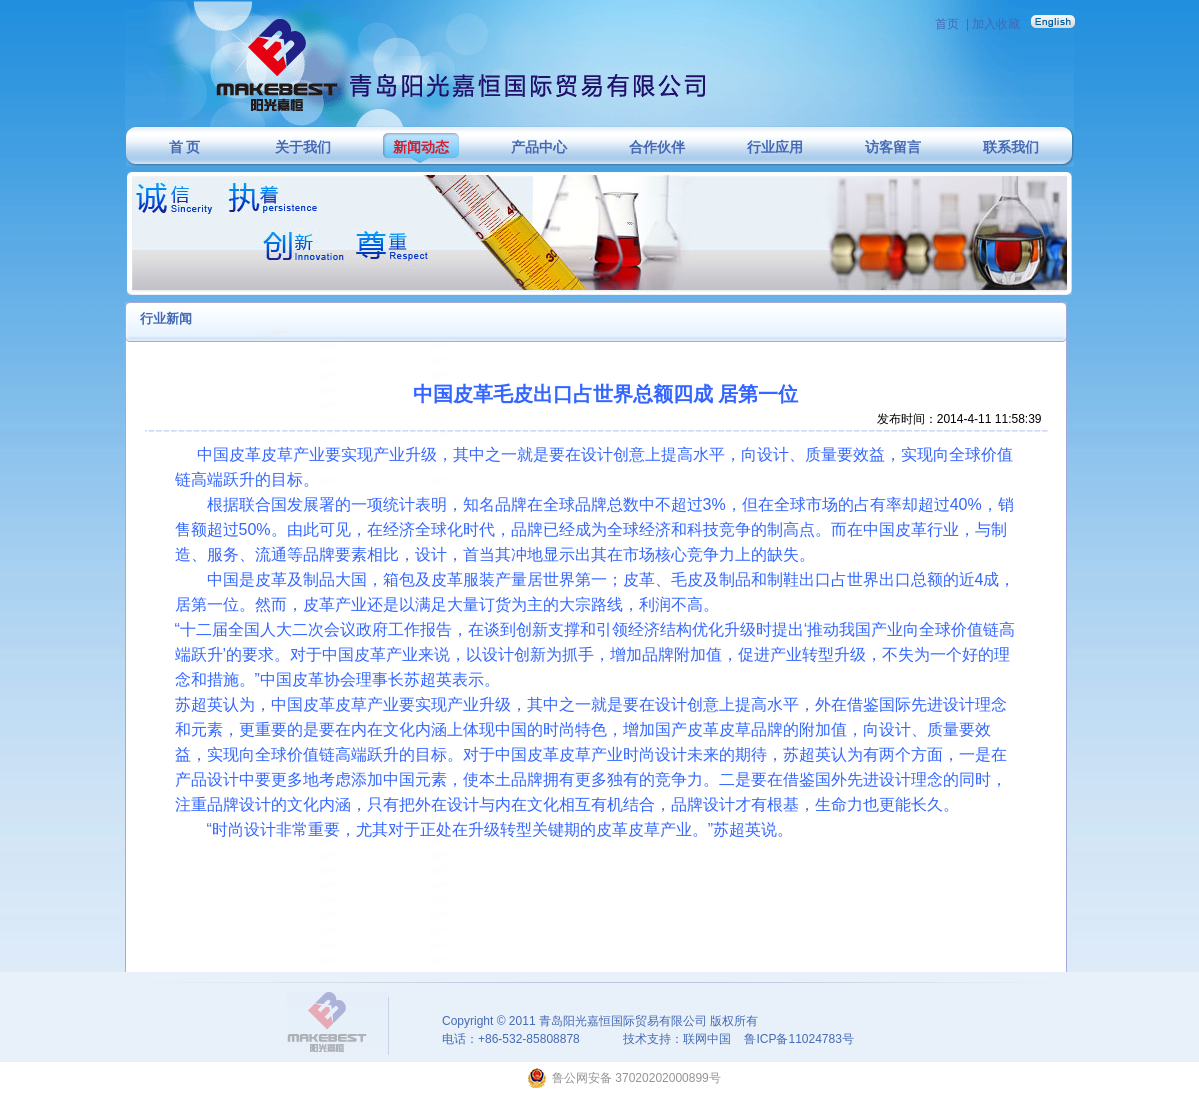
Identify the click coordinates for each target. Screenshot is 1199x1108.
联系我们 (1011, 147)
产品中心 (539, 147)
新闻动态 (421, 147)
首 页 (185, 147)
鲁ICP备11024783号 (798, 1039)
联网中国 (707, 1039)
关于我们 (303, 147)
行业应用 (775, 147)
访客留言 (893, 147)
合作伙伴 (657, 147)
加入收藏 (996, 24)
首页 (947, 24)
